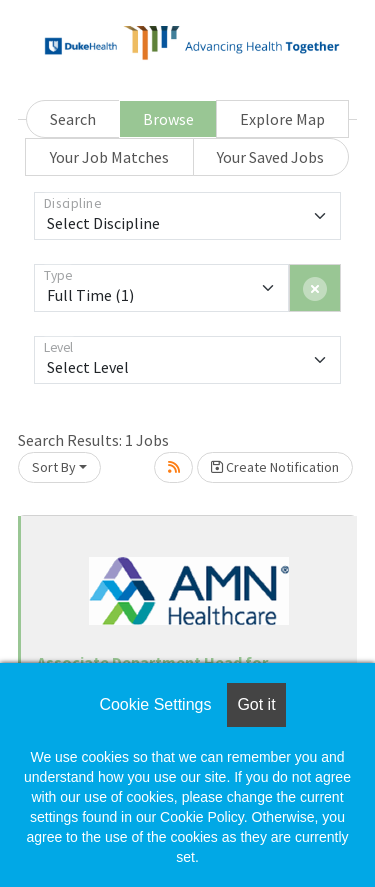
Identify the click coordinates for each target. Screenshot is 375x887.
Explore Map (282, 119)
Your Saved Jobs (270, 157)
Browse (168, 119)
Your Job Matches (109, 157)
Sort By (54, 467)
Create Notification (275, 467)
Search (73, 119)
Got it (256, 704)
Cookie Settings (155, 704)
